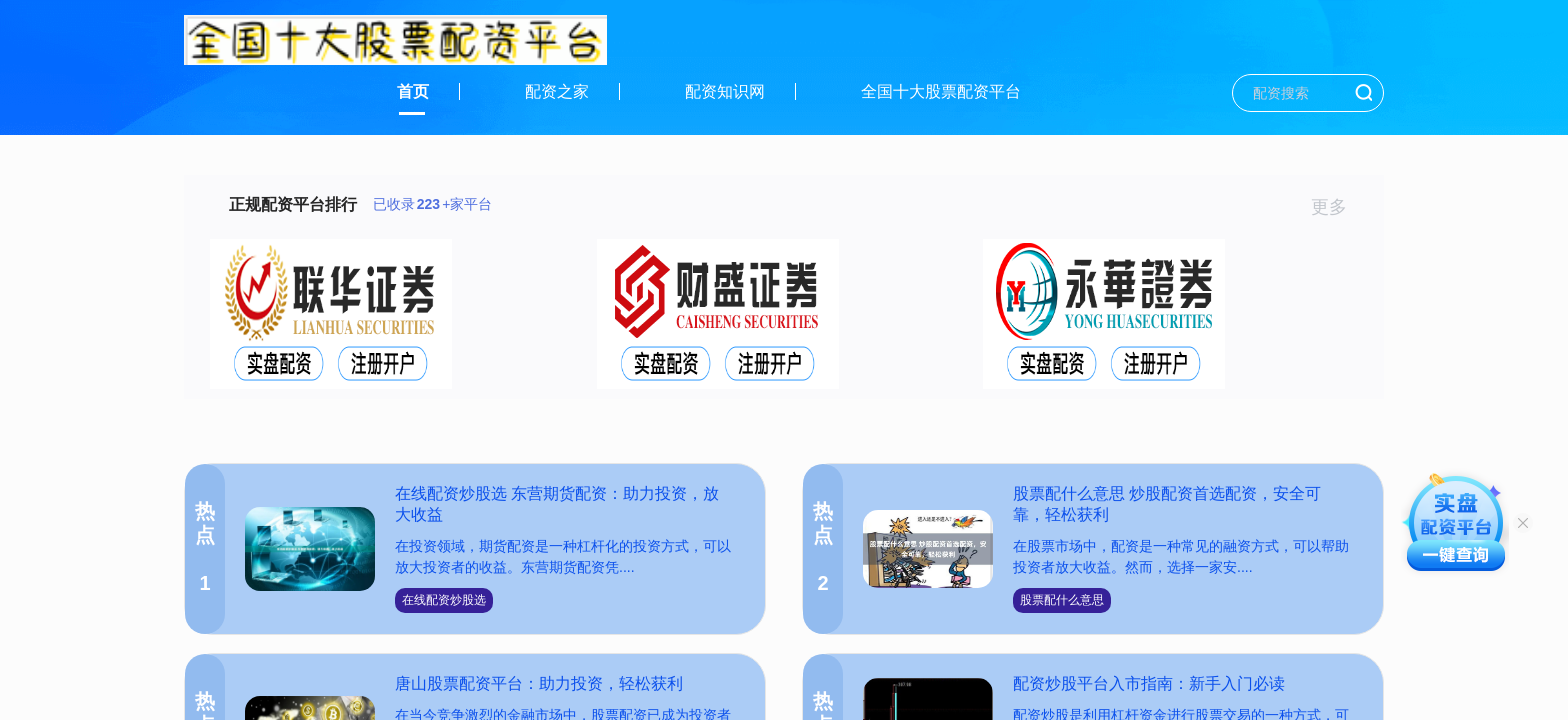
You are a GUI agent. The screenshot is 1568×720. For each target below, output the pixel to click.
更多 (1337, 207)
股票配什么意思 (1062, 600)
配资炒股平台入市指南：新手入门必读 (1149, 683)
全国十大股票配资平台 (941, 91)
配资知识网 (725, 91)
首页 (413, 91)
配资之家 (557, 91)
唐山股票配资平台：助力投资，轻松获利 (539, 683)
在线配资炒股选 (444, 600)
